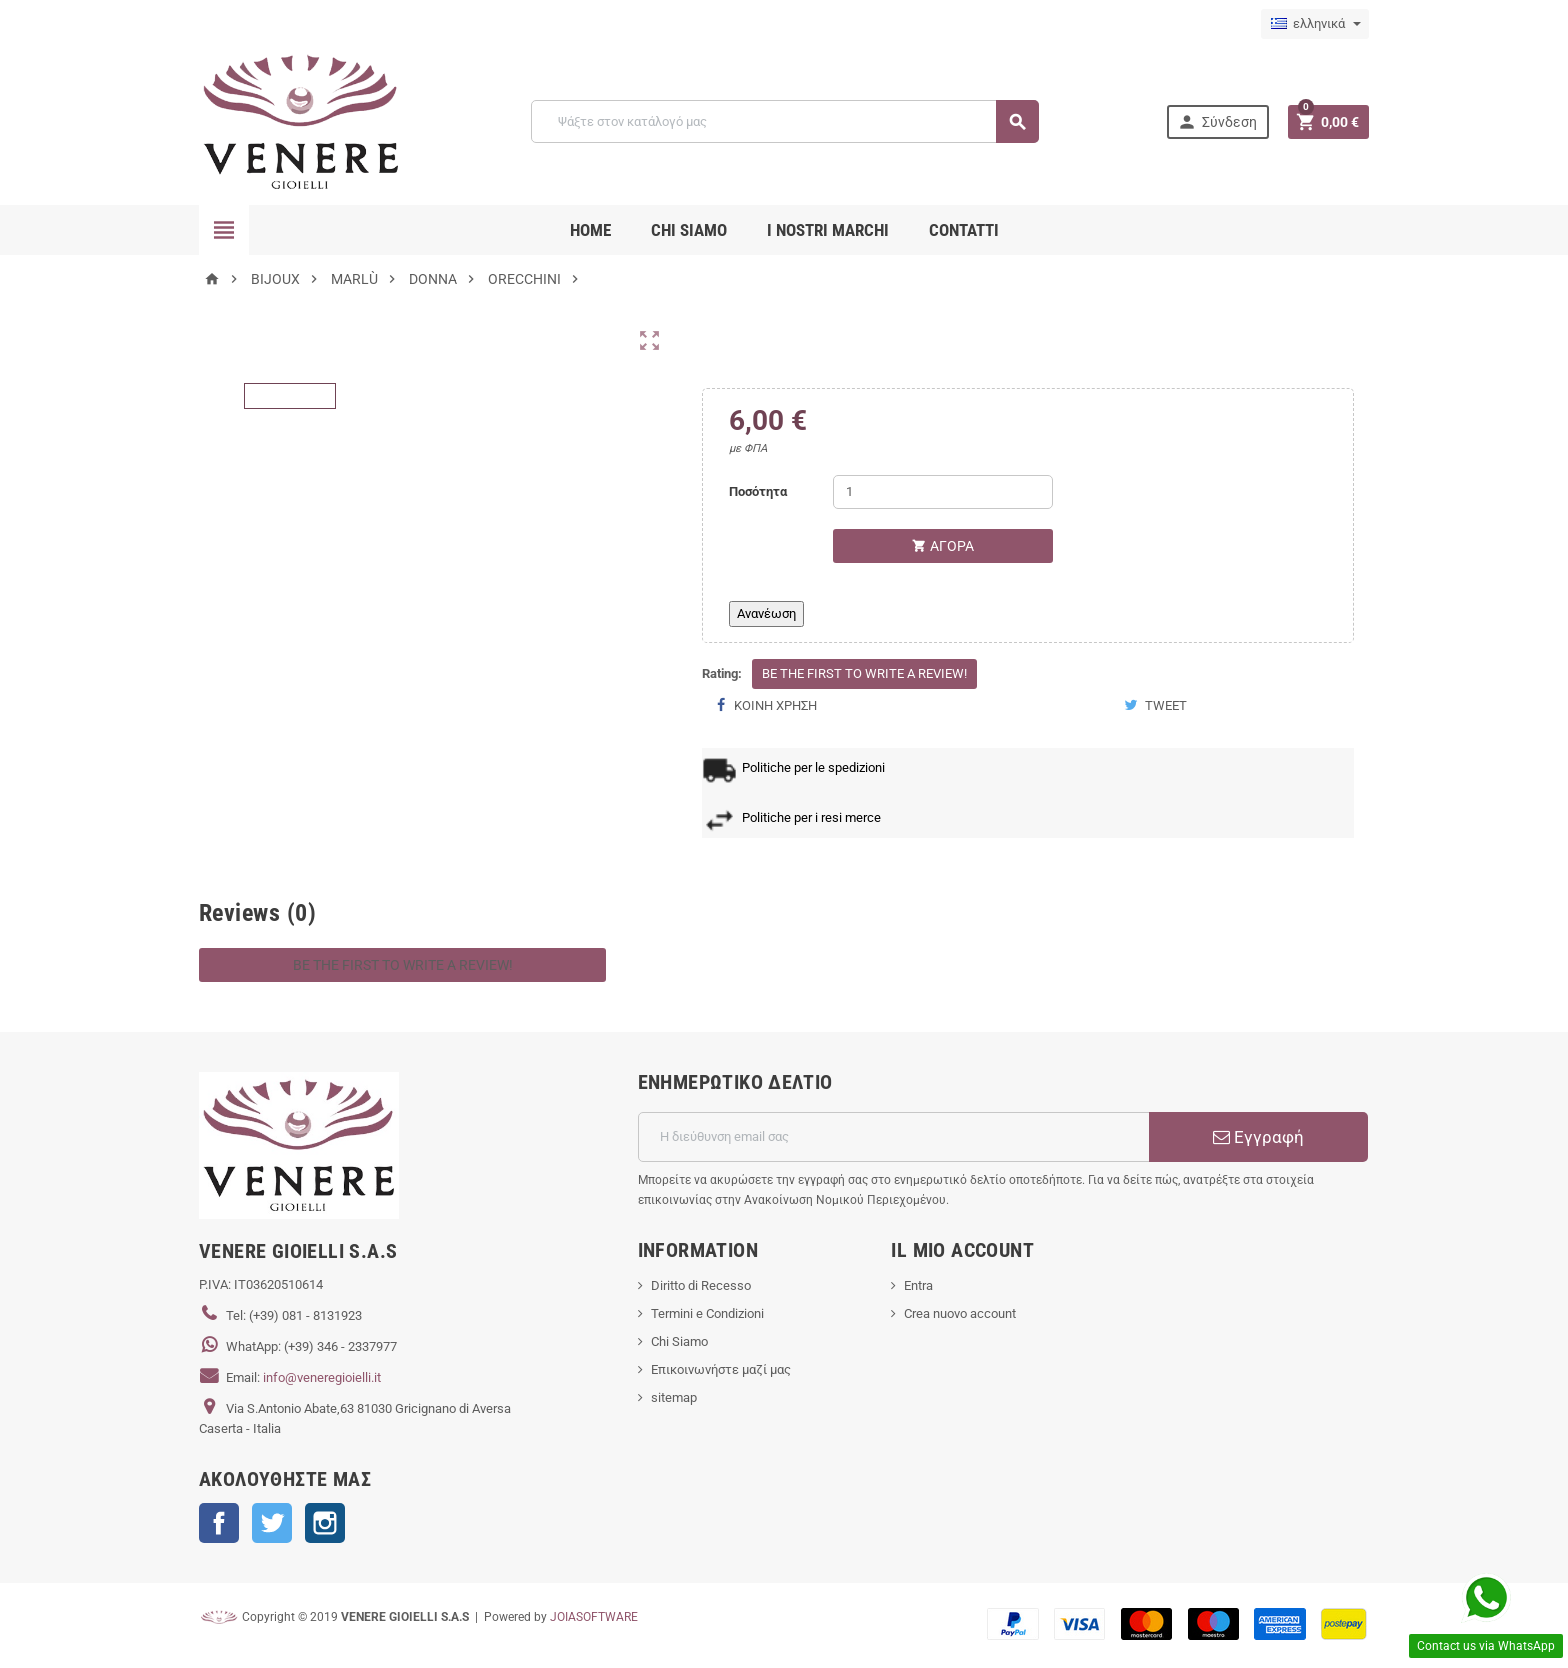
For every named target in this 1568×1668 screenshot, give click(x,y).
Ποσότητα (758, 491)
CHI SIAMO (689, 230)
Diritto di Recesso (701, 1285)
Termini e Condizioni (707, 1313)
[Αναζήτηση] (784, 121)
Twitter (272, 1523)
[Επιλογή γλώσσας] (1315, 24)
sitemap (674, 1397)
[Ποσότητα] (943, 492)
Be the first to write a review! (864, 673)
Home (590, 230)
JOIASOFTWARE (594, 1617)
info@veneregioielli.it (322, 1377)
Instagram (325, 1523)
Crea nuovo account (960, 1313)
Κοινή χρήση (767, 705)
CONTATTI (964, 230)
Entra (918, 1285)
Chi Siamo (679, 1341)
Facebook (219, 1523)
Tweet (1155, 705)
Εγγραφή (1258, 1137)
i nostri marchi (828, 230)
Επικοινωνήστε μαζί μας (721, 1369)
